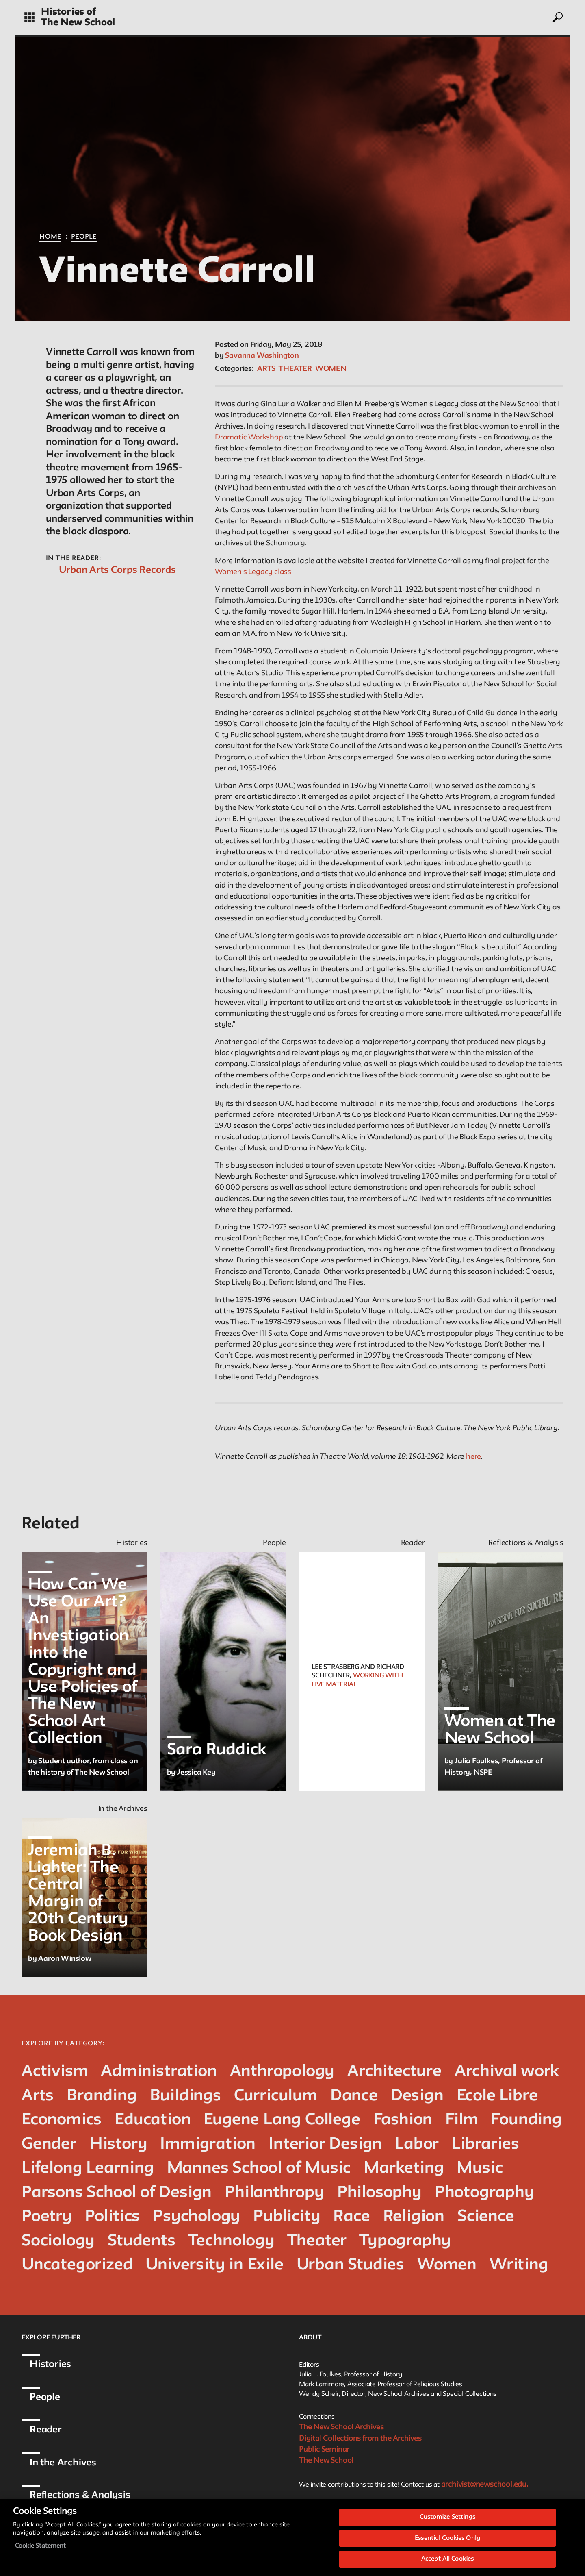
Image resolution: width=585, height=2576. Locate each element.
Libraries (485, 2144)
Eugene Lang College (282, 2120)
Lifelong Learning (88, 2168)
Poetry (47, 2217)
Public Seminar (324, 2449)
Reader (46, 2430)
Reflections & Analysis (80, 2495)
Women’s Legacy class (253, 572)
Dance (354, 2096)
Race (351, 2217)
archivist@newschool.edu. (484, 2484)
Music (480, 2168)
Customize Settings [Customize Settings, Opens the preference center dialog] (447, 2524)
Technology (231, 2241)
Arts (266, 369)
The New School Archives (341, 2427)
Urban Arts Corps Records (117, 570)
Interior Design (325, 2144)
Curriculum (275, 2096)
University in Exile (214, 2265)
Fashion (403, 2120)
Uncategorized (77, 2265)
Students (141, 2241)
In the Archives (63, 2463)
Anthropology (282, 2072)
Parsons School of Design (117, 2193)
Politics (112, 2217)
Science (485, 2217)
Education (153, 2120)
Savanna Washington (262, 355)
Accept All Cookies (447, 2566)
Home (50, 237)
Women (331, 369)
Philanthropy (274, 2193)
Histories (50, 2364)
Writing (519, 2265)
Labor (417, 2144)
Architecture (394, 2072)
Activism (55, 2072)
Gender (49, 2144)
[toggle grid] (29, 17)
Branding (101, 2096)
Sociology (58, 2241)
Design (417, 2096)
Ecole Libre (497, 2096)
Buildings (185, 2096)
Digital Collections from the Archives (360, 2438)
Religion (413, 2217)
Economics (62, 2120)
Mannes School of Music (259, 2168)
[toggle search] (557, 17)
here (473, 1456)
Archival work (507, 2072)
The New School (78, 22)
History (118, 2144)
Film (461, 2120)
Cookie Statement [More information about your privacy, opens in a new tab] (40, 2553)
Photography (484, 2193)
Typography (405, 2241)
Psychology (196, 2217)
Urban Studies (350, 2265)
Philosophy (379, 2193)
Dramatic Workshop (249, 437)
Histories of (68, 12)
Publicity (286, 2217)
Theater (295, 369)
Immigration (208, 2144)
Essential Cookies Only (447, 2545)
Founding (526, 2120)
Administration (159, 2072)
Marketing (404, 2168)
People (84, 237)
